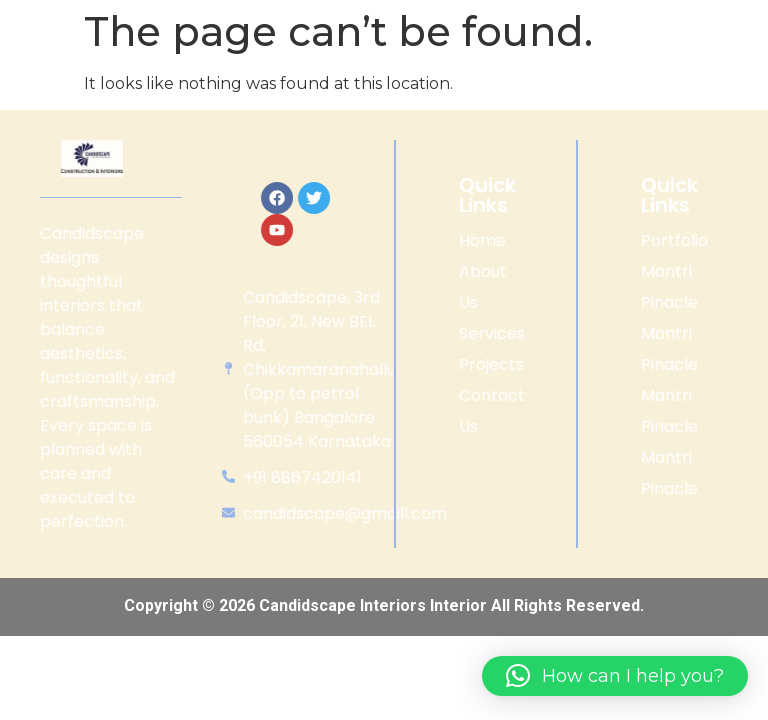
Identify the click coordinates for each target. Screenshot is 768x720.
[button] (615, 676)
